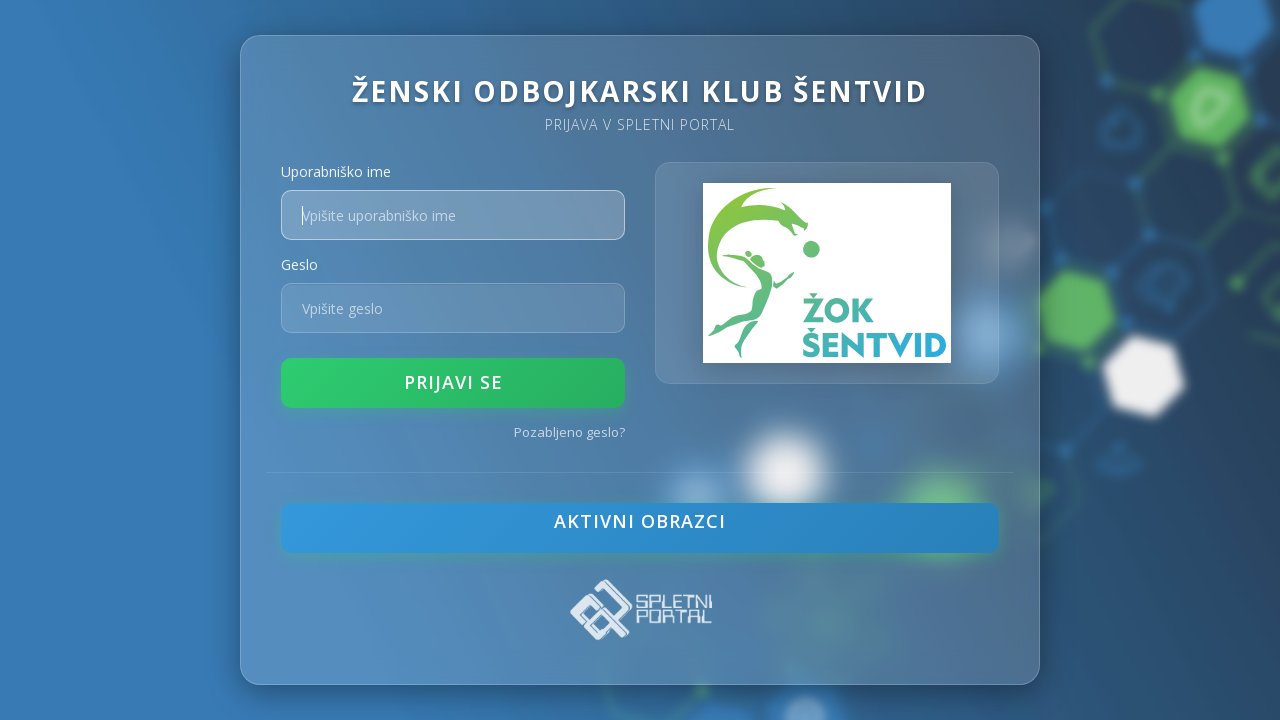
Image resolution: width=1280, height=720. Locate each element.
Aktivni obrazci (640, 521)
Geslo (299, 264)
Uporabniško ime (336, 171)
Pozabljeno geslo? (569, 432)
